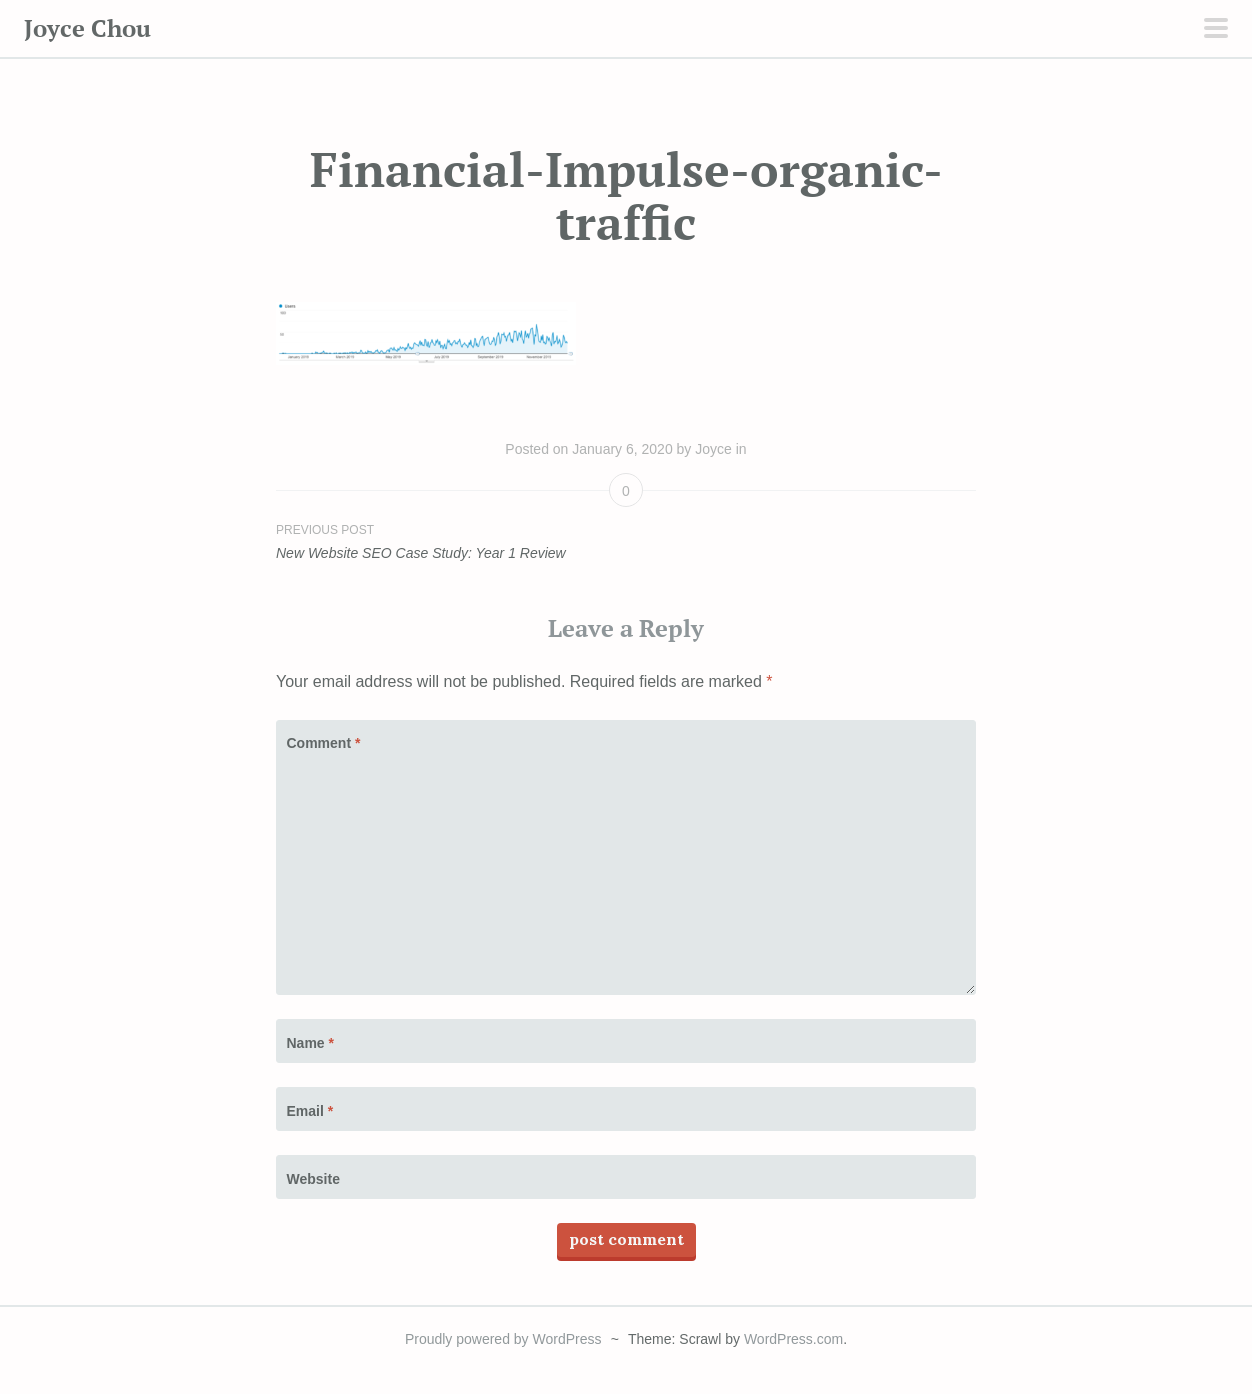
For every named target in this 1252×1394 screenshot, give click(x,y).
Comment (324, 743)
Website (313, 1179)
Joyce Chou (87, 28)
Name (310, 1043)
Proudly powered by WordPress (503, 1339)
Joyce (713, 449)
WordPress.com (793, 1339)
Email (310, 1111)
